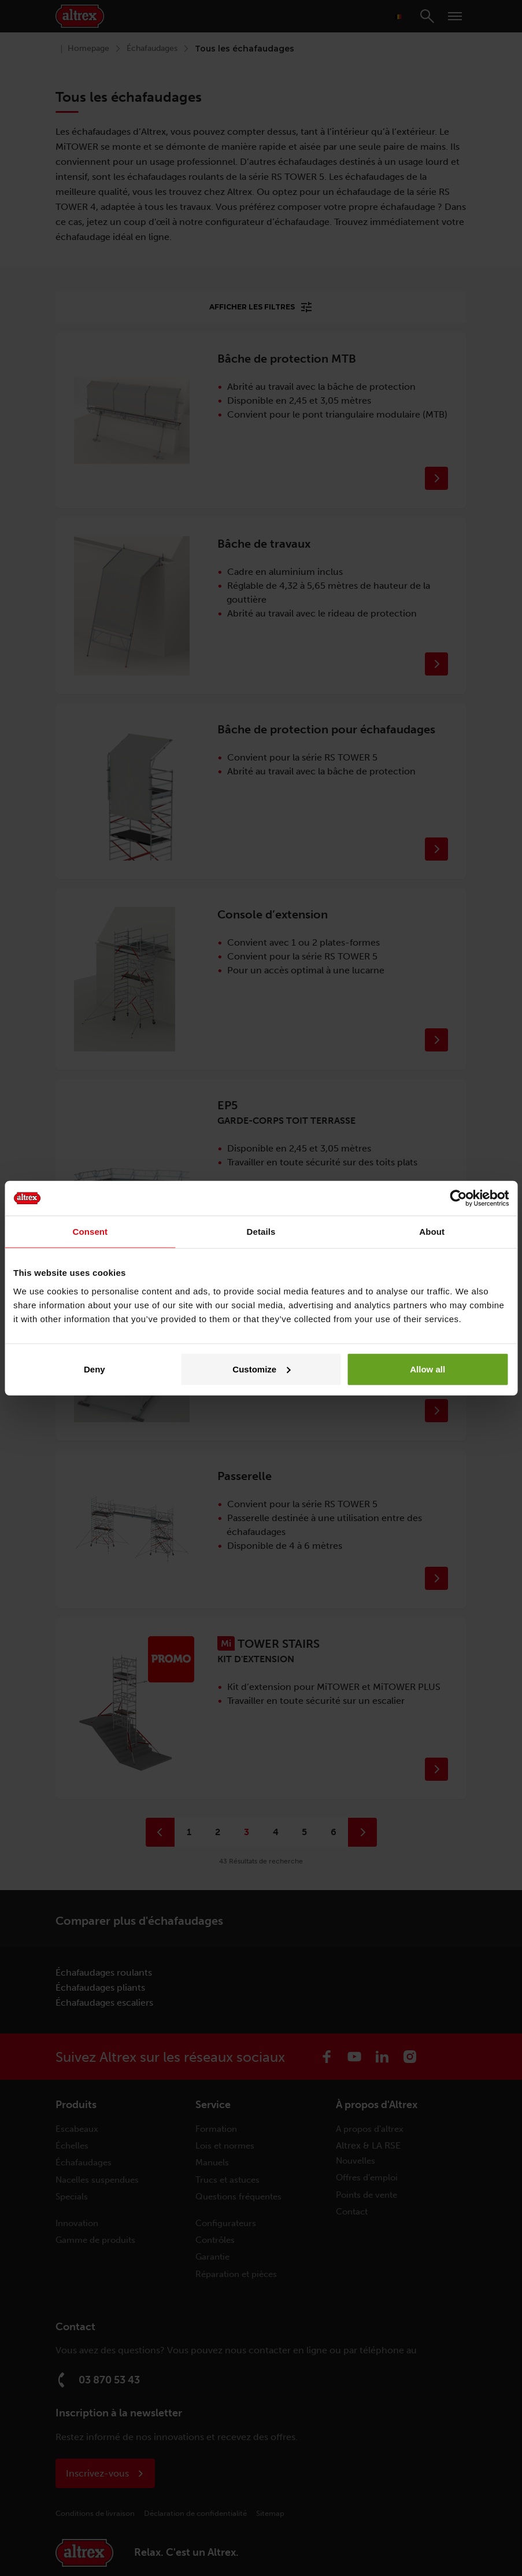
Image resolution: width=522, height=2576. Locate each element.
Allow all (427, 1369)
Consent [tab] (90, 1232)
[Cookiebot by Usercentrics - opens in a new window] (458, 1198)
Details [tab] (261, 1232)
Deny (94, 1369)
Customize (261, 1369)
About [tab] (432, 1232)
